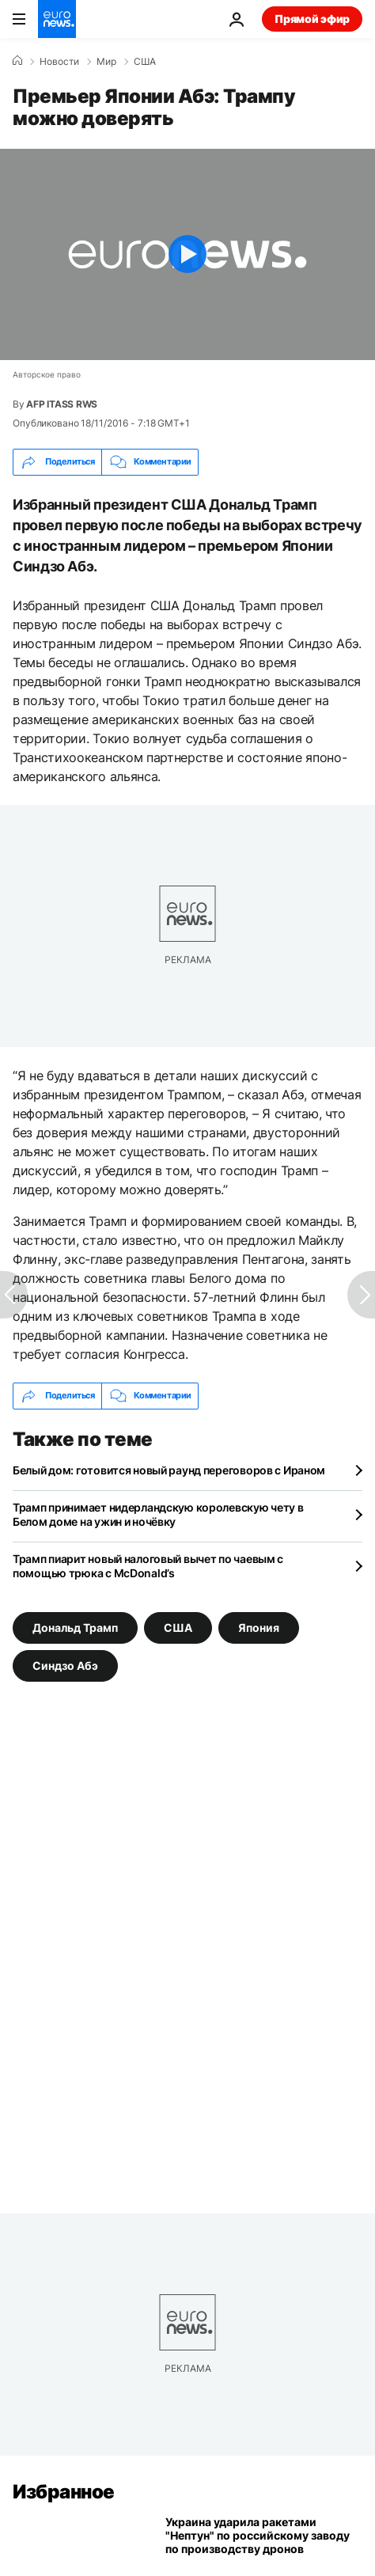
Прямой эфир (312, 18)
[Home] (17, 60)
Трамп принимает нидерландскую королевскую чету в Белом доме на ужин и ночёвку (158, 1514)
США (145, 61)
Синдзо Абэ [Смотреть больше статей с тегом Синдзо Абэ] (65, 1664)
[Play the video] (187, 254)
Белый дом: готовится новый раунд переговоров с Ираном (169, 1470)
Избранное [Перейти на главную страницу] (64, 2491)
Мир (106, 61)
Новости (59, 61)
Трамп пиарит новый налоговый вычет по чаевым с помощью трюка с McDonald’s (148, 1566)
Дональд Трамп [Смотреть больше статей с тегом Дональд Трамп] (75, 1626)
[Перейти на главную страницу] (57, 19)
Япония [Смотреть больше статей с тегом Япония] (258, 1626)
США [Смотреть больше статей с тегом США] (178, 1626)
